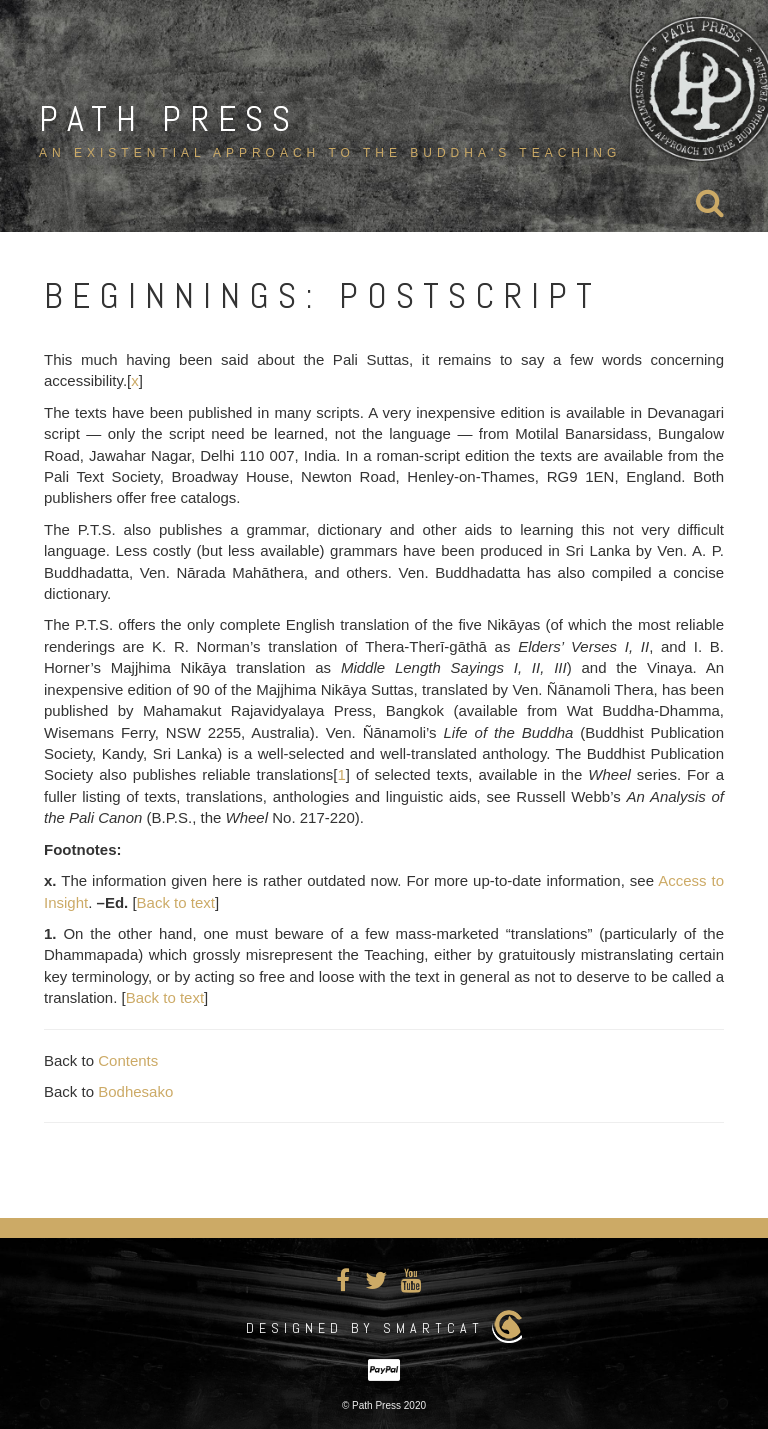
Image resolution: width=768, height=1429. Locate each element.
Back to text (176, 902)
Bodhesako (135, 1091)
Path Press (169, 119)
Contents (128, 1060)
